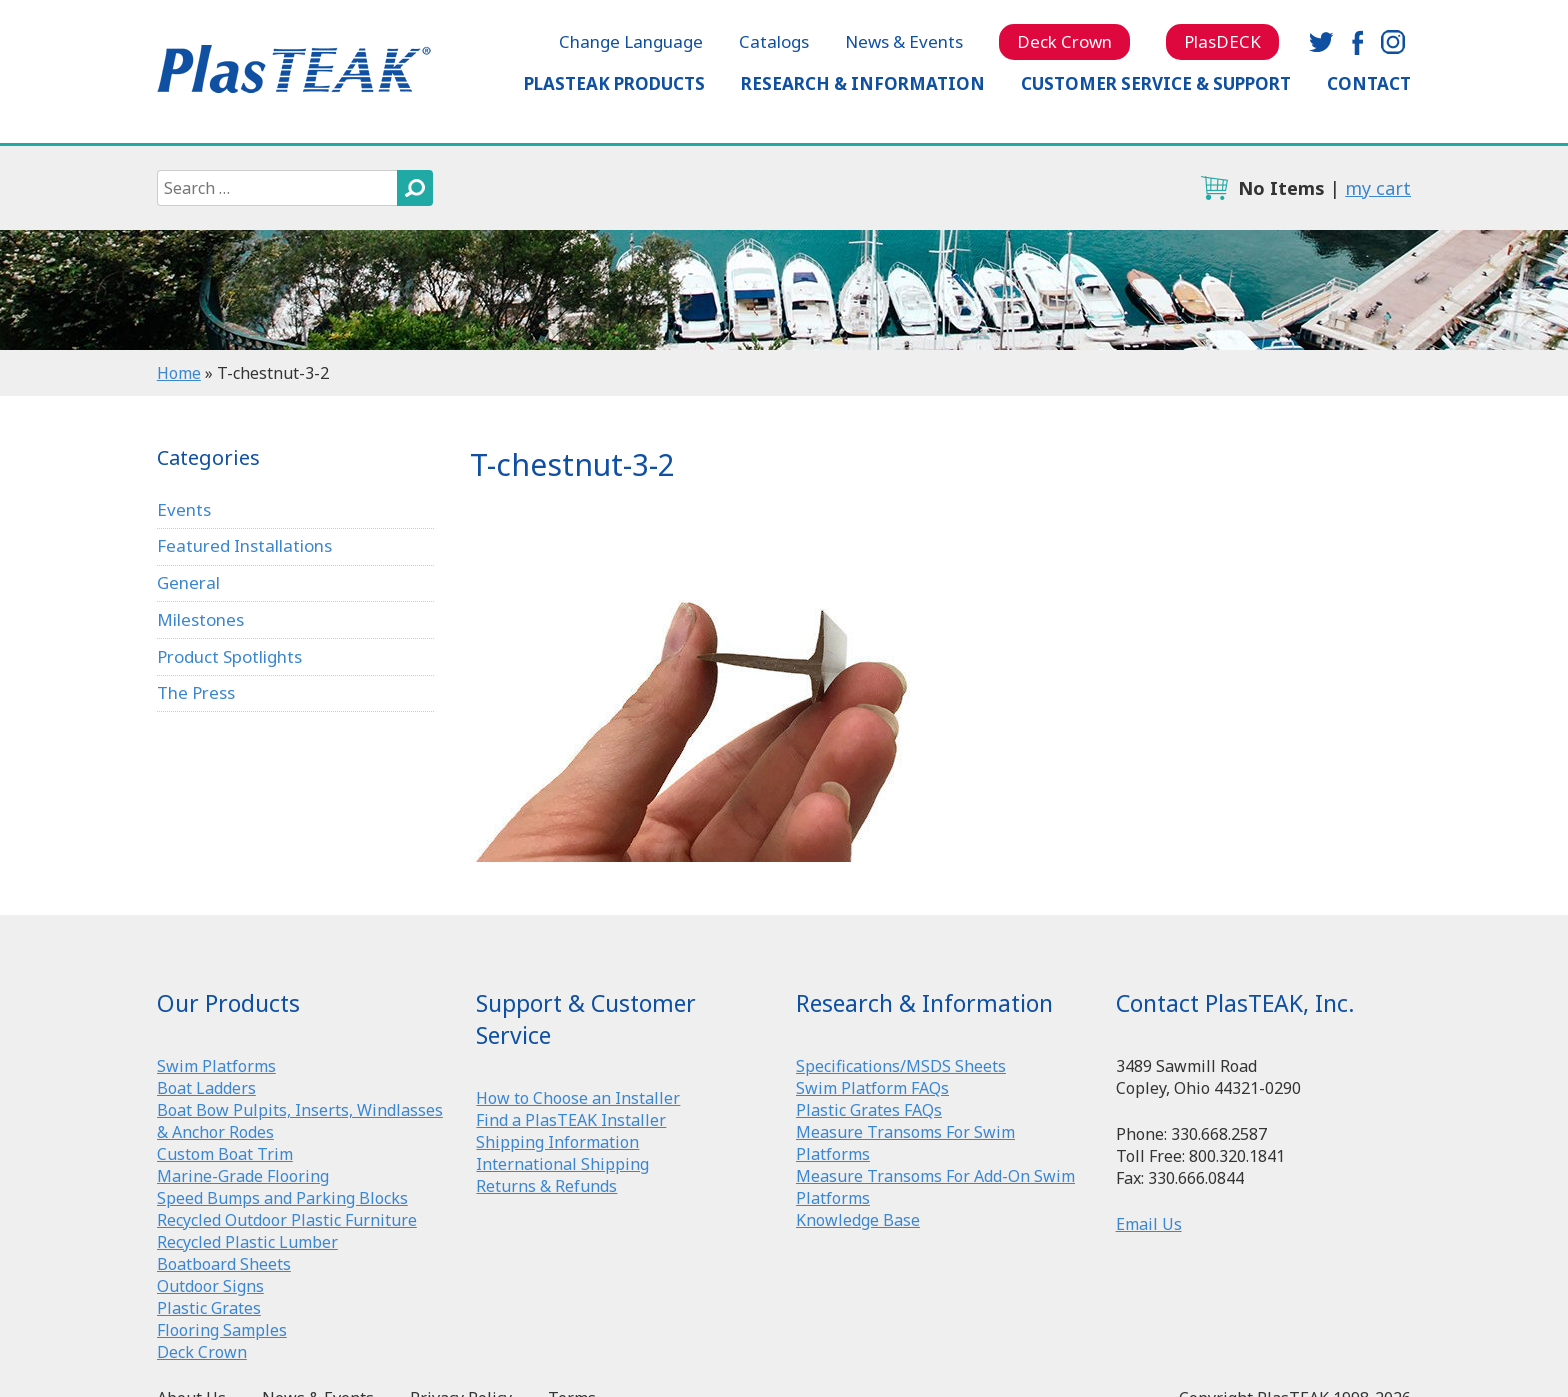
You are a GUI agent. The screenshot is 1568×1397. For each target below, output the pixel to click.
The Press (196, 692)
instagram (1393, 42)
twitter (1321, 42)
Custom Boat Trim (225, 1154)
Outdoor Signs (210, 1286)
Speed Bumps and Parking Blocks (282, 1198)
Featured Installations (244, 545)
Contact (1369, 83)
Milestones (200, 619)
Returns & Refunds (546, 1186)
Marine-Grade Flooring (243, 1176)
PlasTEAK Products (614, 83)
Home (179, 373)
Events (184, 509)
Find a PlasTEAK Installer (571, 1120)
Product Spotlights (229, 656)
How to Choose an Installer (578, 1098)
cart (1214, 188)
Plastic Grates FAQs (869, 1110)
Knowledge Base (858, 1220)
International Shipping (562, 1164)
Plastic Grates (209, 1308)
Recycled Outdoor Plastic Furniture (287, 1220)
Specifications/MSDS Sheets (901, 1066)
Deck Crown (1064, 41)
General (188, 582)
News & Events (904, 41)
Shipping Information (557, 1142)
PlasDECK (1222, 41)
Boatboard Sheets (224, 1264)
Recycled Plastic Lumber (247, 1242)
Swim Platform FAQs (872, 1088)
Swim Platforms (216, 1066)
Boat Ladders (206, 1088)
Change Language (631, 41)
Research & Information (863, 83)
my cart (1378, 188)
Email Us (1149, 1224)
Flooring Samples (222, 1330)
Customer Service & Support (1156, 83)
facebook (1357, 42)
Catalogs (774, 41)
